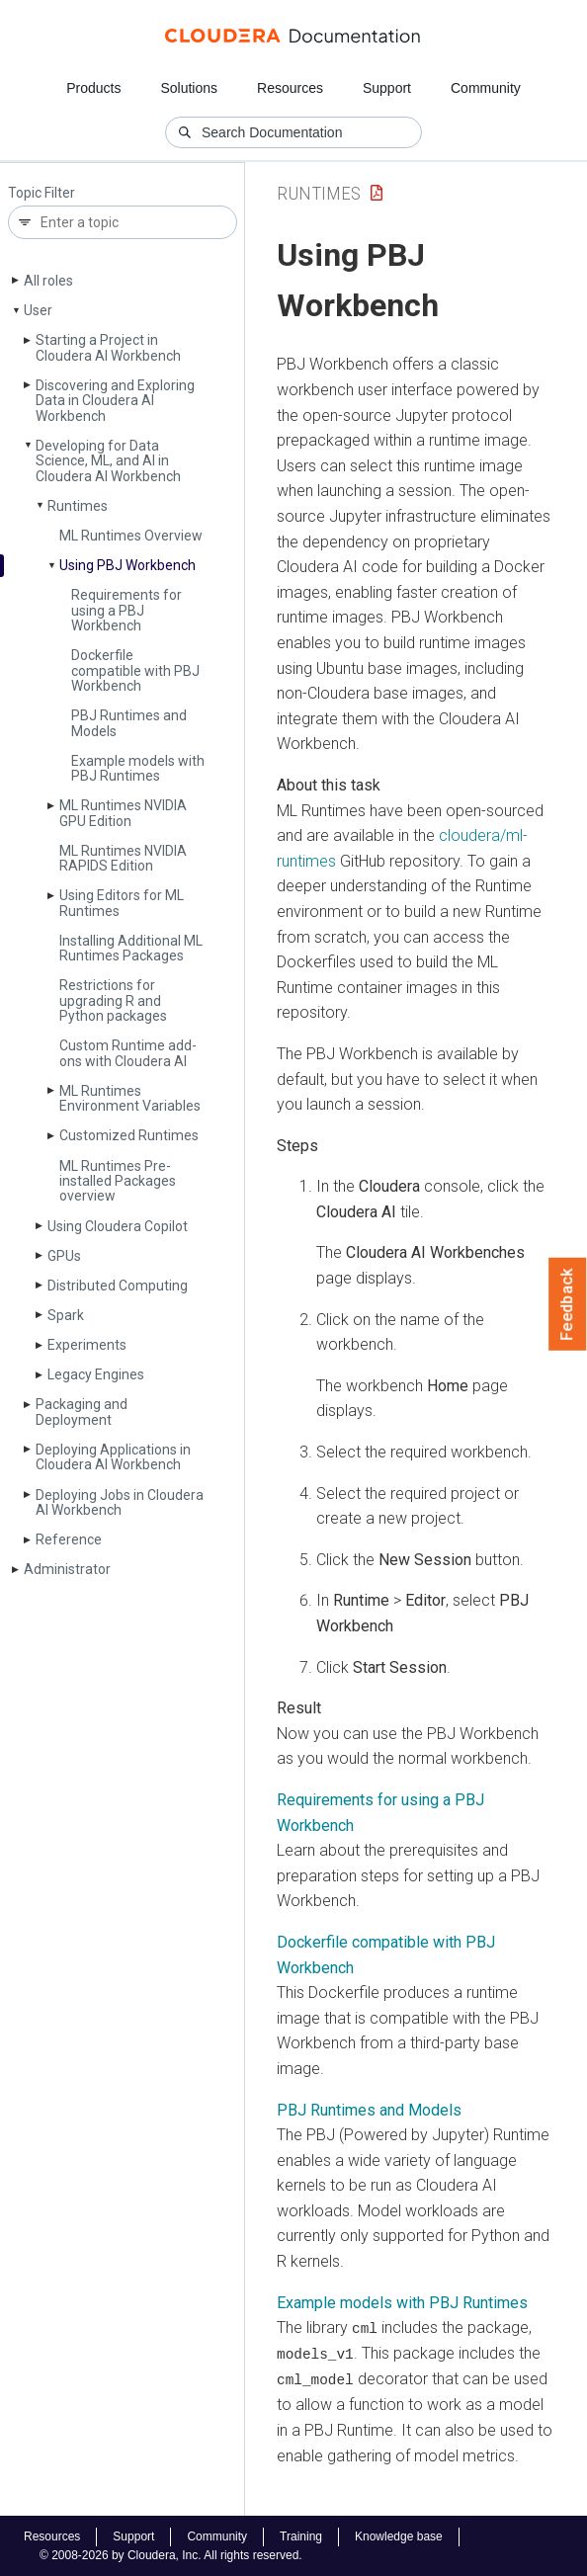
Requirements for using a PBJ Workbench (126, 610)
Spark (65, 1315)
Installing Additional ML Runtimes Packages (131, 948)
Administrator (67, 1569)
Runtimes (77, 506)
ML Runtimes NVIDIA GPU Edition (123, 812)
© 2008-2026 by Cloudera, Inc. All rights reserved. (171, 2554)
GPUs (64, 1256)
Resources (290, 88)
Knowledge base (399, 2535)
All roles (48, 281)
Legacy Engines (95, 1374)
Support (387, 88)
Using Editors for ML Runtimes (121, 902)
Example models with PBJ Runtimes (138, 768)
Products (93, 88)
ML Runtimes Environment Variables (130, 1098)
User (38, 310)
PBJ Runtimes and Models (129, 722)
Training (301, 2535)
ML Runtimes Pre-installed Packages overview (117, 1181)
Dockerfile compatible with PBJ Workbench (135, 670)
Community (486, 88)
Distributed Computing (117, 1285)
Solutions (188, 88)
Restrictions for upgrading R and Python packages (113, 1000)
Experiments (86, 1345)
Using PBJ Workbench (127, 565)
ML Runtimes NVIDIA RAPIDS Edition (123, 858)
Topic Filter (41, 193)
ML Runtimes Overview (131, 535)
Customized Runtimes (129, 1135)
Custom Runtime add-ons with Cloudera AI (128, 1053)
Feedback (567, 1304)
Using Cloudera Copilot (117, 1226)
